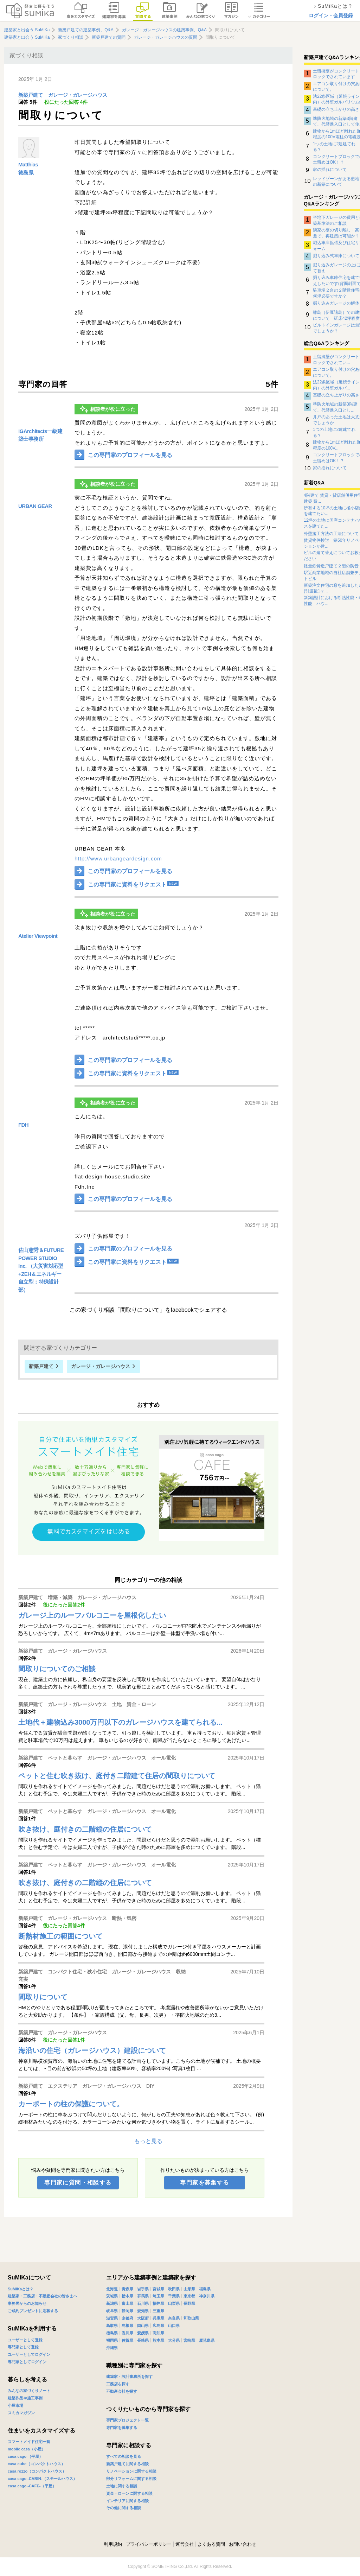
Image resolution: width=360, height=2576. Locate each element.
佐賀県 (127, 2340)
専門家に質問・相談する (77, 2183)
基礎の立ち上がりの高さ (336, 109)
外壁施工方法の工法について (331, 533)
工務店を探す (117, 2384)
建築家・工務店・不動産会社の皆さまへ (42, 2296)
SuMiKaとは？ (20, 2289)
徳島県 (25, 173)
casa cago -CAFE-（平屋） (32, 2486)
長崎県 (143, 2340)
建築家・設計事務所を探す (129, 2376)
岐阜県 (112, 2311)
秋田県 (174, 2289)
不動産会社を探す (121, 2391)
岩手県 (143, 2289)
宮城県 (158, 2289)
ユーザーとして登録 (25, 2340)
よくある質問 (211, 2544)
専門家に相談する (128, 2445)
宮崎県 (189, 2340)
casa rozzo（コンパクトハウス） (37, 2471)
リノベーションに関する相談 (131, 2471)
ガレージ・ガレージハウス (77, 95)
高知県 (158, 2333)
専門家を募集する (204, 2183)
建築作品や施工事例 (25, 2398)
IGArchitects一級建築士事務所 (40, 435)
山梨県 (174, 2303)
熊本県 (158, 2340)
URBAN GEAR (35, 506)
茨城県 (112, 2296)
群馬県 (143, 2296)
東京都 (189, 2296)
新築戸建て (30, 95)
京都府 (127, 2318)
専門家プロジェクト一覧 (127, 2420)
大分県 (174, 2340)
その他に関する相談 (123, 2508)
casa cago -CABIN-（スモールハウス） (42, 2478)
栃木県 (127, 2296)
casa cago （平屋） (25, 2456)
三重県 (158, 2311)
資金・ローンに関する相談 (129, 2493)
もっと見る (148, 2141)
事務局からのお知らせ (27, 2303)
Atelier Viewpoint (37, 936)
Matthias (28, 164)
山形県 (189, 2289)
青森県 (127, 2289)
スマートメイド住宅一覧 (29, 2442)
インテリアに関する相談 (127, 2501)
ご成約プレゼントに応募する (33, 2311)
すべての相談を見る (123, 2456)
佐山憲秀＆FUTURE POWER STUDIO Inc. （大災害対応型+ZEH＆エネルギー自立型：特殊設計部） (41, 1270)
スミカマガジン (21, 2413)
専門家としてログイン (27, 2362)
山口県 (174, 2325)
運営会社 (184, 2544)
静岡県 (127, 2311)
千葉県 (174, 2296)
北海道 (112, 2289)
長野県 (189, 2303)
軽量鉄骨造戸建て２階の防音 (331, 566)
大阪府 (143, 2318)
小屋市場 (15, 2405)
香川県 (127, 2333)
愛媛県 (143, 2333)
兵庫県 (158, 2318)
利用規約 (113, 2544)
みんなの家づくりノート (29, 2391)
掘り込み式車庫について (336, 255)
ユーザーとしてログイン (29, 2354)
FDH (23, 1125)
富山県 (127, 2303)
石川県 (143, 2303)
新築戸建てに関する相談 (127, 2464)
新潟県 (112, 2303)
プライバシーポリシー (149, 2544)
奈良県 (174, 2318)
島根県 (127, 2325)
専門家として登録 (23, 2347)
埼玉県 (158, 2296)
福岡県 (112, 2340)
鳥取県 (112, 2325)
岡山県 (143, 2325)
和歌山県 (191, 2318)
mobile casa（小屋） (26, 2449)
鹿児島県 (206, 2340)
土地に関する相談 (121, 2486)
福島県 (205, 2289)
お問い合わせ (242, 2544)
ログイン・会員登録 (331, 15)
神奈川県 (206, 2296)
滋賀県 (112, 2318)
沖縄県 (112, 2348)
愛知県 (143, 2311)
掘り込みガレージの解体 (336, 303)
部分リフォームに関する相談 (131, 2478)
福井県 (158, 2303)
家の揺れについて (330, 169)
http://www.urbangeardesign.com (118, 858)
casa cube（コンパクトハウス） (36, 2464)
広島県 (158, 2325)
